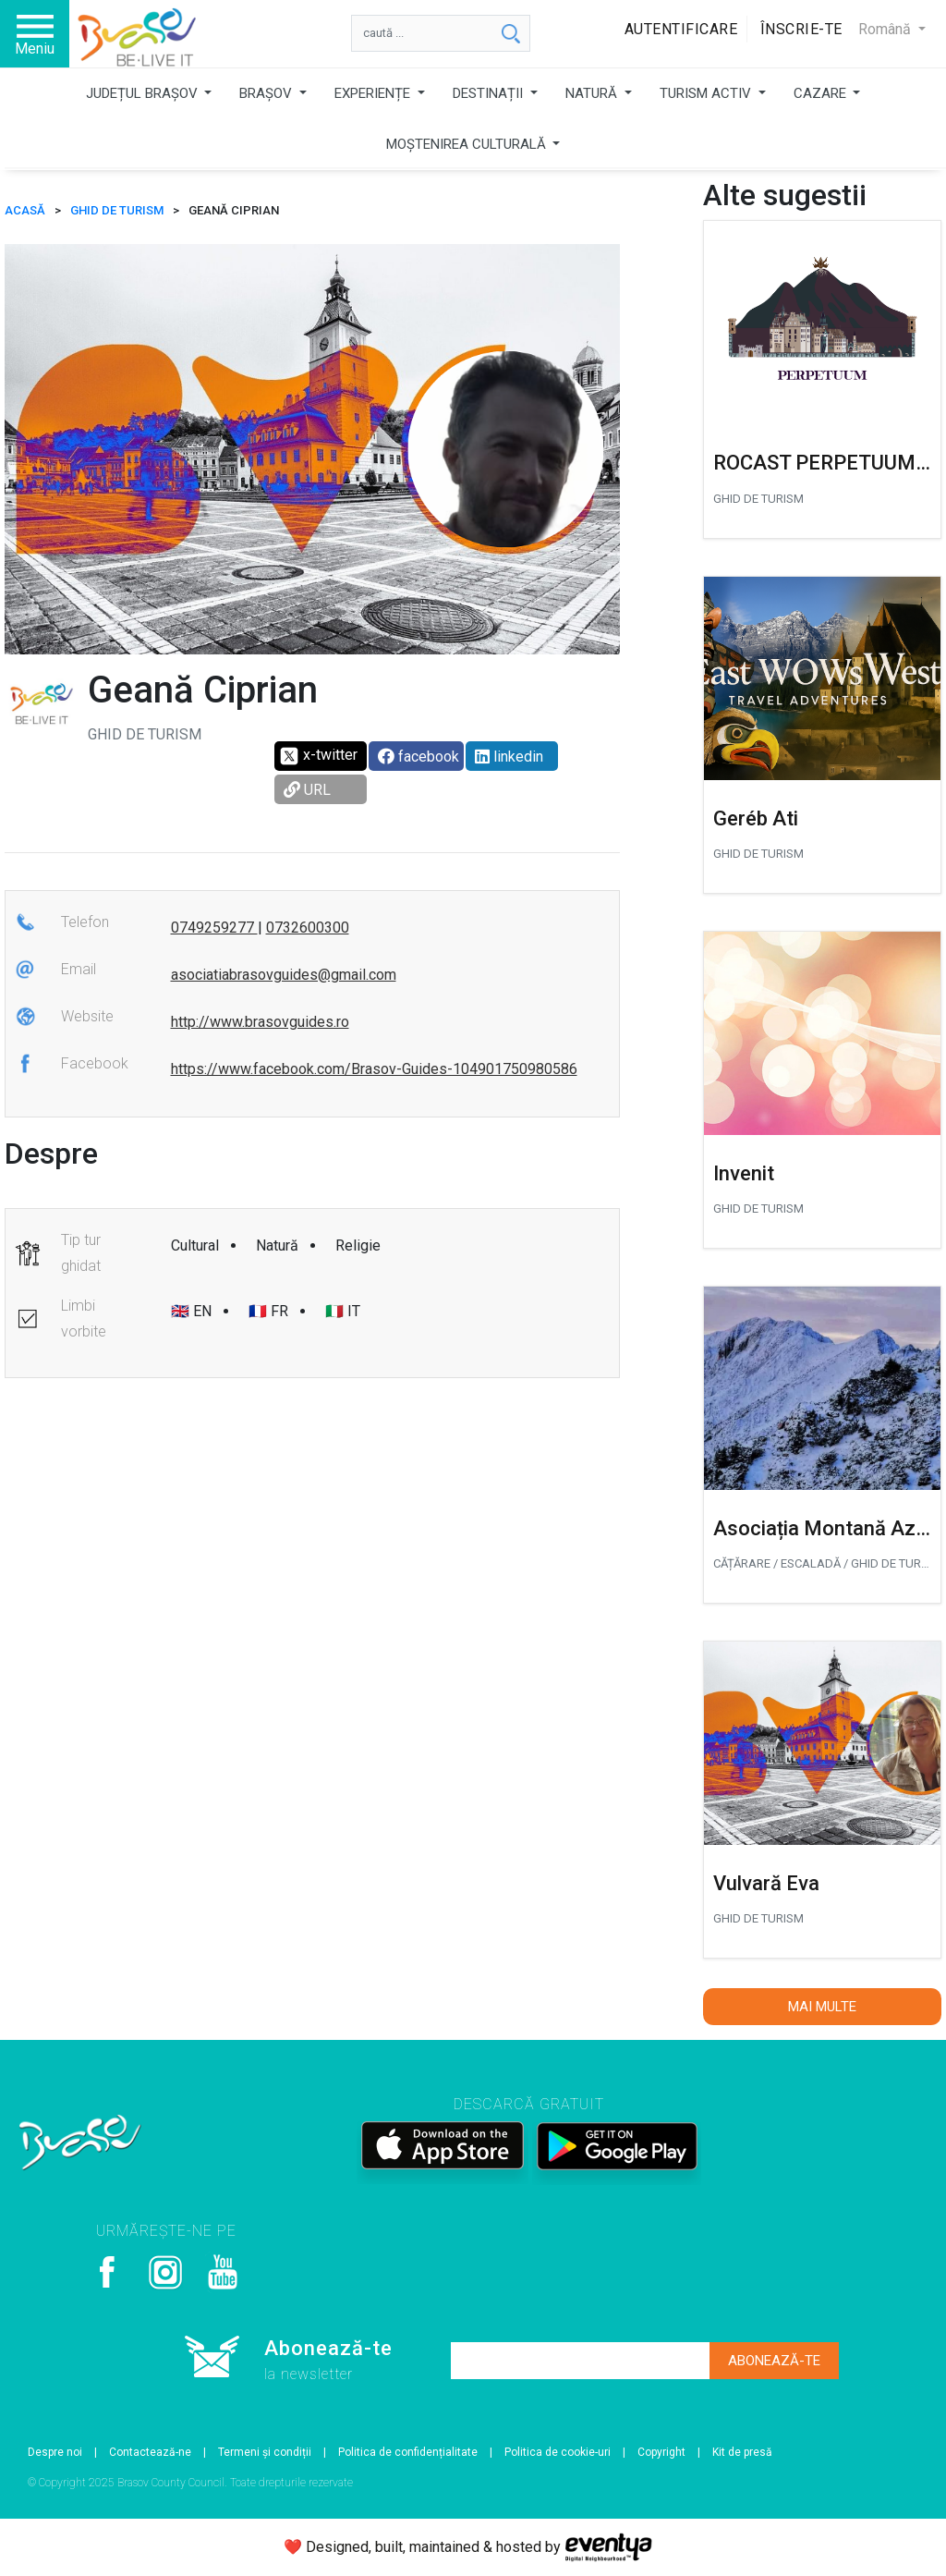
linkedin (509, 756)
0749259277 (214, 927)
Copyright (661, 2452)
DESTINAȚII (490, 93)
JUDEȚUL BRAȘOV (143, 93)
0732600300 (307, 927)
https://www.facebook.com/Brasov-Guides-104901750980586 (374, 1069)
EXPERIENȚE (374, 93)
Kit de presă (742, 2452)
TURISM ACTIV (707, 93)
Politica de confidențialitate (408, 2452)
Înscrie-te (801, 29)
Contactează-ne (150, 2452)
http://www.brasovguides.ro (260, 1022)
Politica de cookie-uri (557, 2452)
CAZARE (822, 93)
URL (307, 790)
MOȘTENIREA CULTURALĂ (468, 144)
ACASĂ (25, 210)
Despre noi (55, 2452)
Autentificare (681, 29)
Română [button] (886, 29)
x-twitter (318, 756)
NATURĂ (593, 93)
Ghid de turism (117, 210)
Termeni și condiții (264, 2452)
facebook (418, 756)
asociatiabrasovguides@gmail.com (283, 974)
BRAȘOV (267, 93)
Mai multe (822, 2006)
